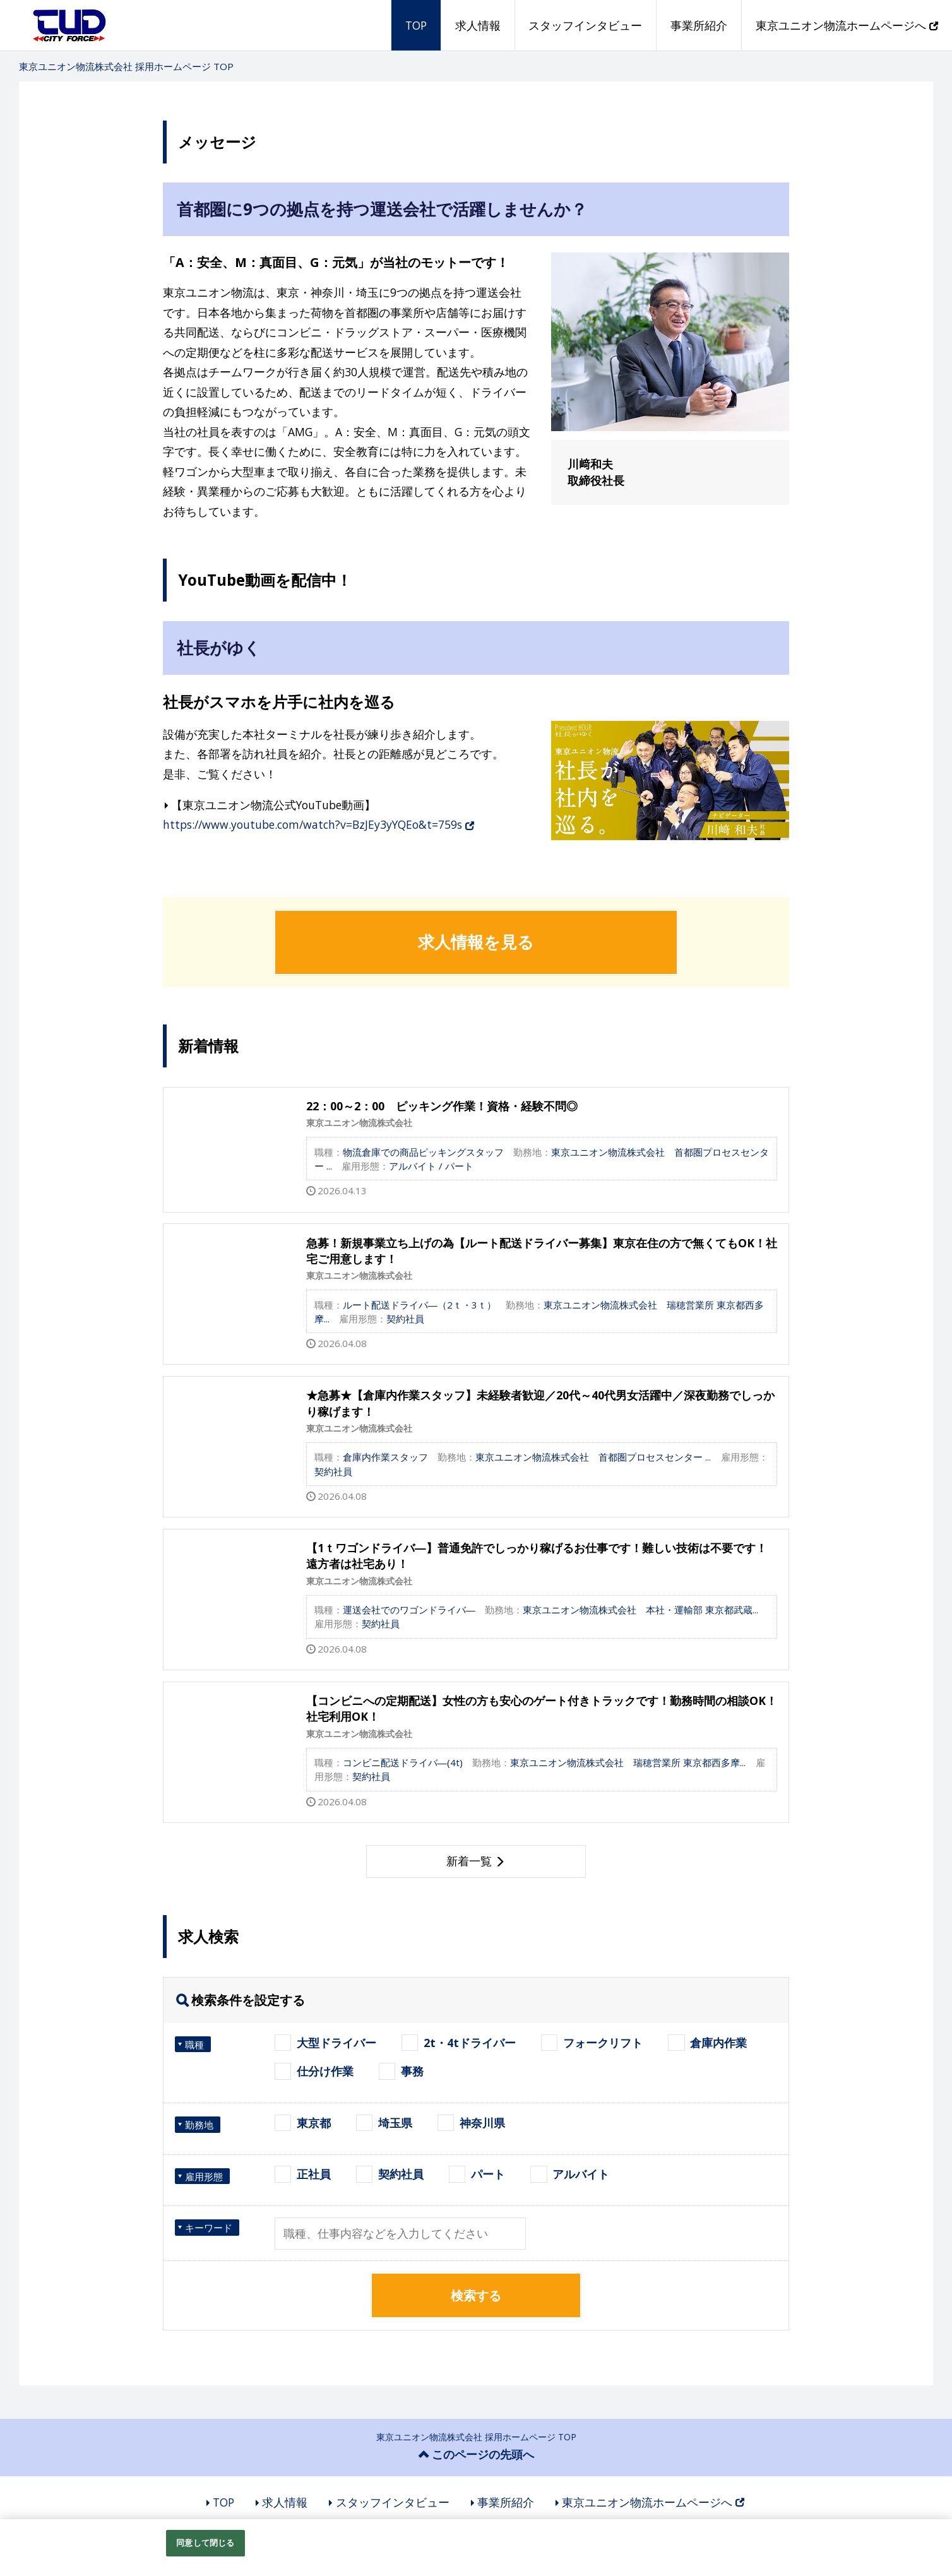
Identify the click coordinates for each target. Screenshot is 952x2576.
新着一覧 (469, 1860)
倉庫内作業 (718, 2042)
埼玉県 (395, 2122)
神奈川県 (482, 2122)
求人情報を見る (476, 941)
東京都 (314, 2122)
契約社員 (401, 2173)
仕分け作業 (325, 2071)
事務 (412, 2071)
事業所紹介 (698, 25)
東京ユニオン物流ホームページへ (847, 25)
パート (488, 2173)
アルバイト (580, 2173)
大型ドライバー (336, 2042)
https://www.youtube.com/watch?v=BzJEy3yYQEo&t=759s (318, 824)
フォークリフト (603, 2042)
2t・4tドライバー (470, 2042)
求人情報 (478, 25)
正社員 (314, 2173)
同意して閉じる (205, 2542)
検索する (476, 2295)
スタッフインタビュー (585, 25)
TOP (416, 25)
